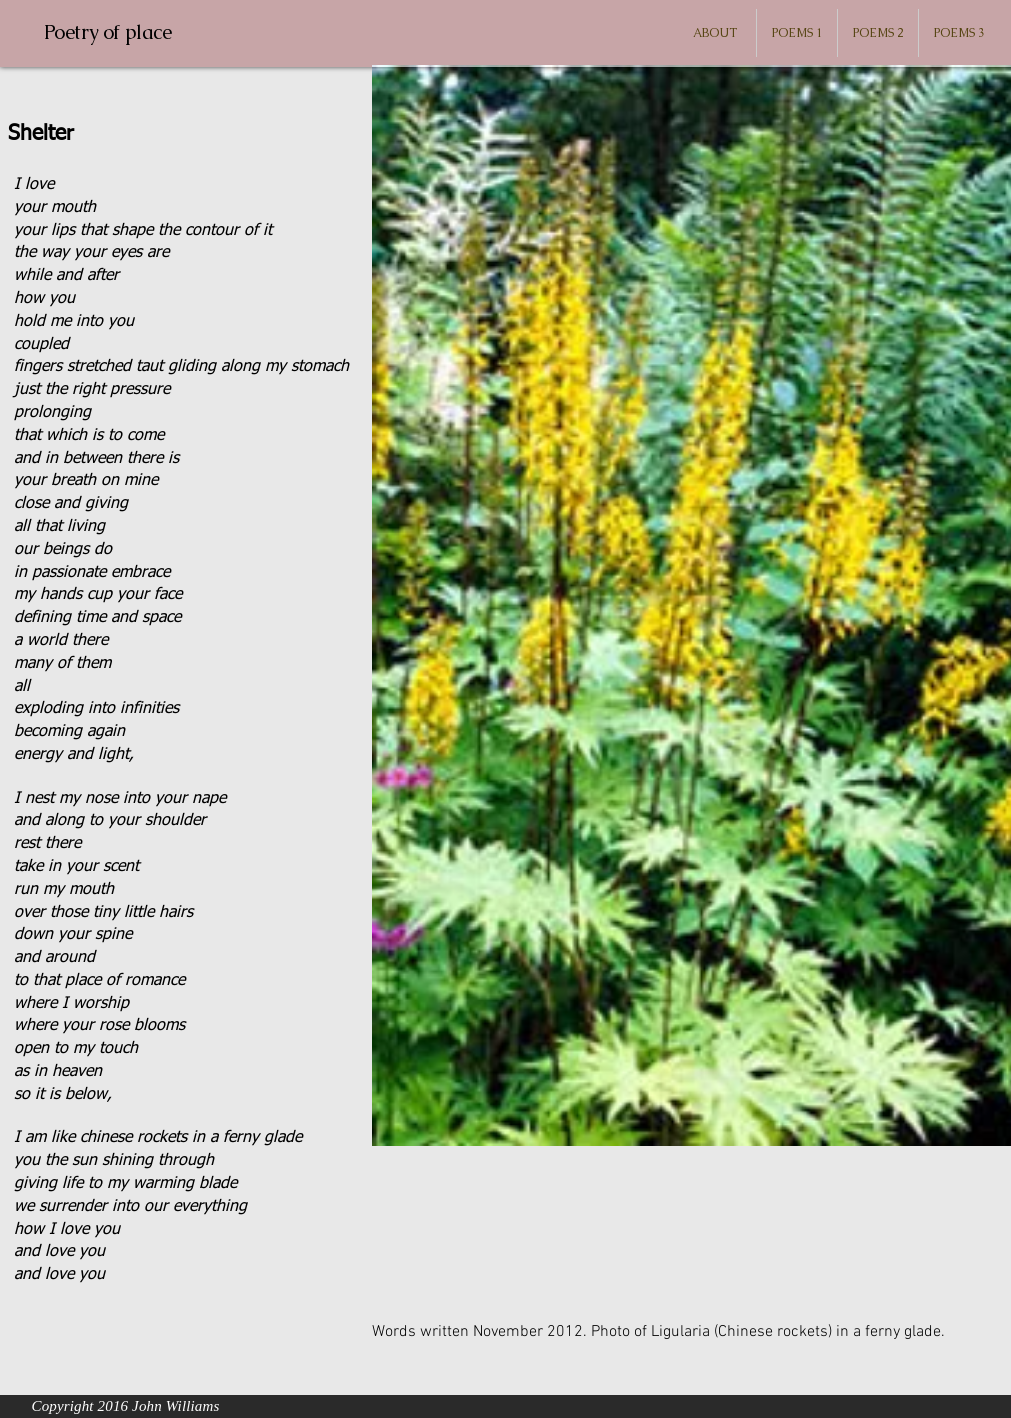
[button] (797, 33)
